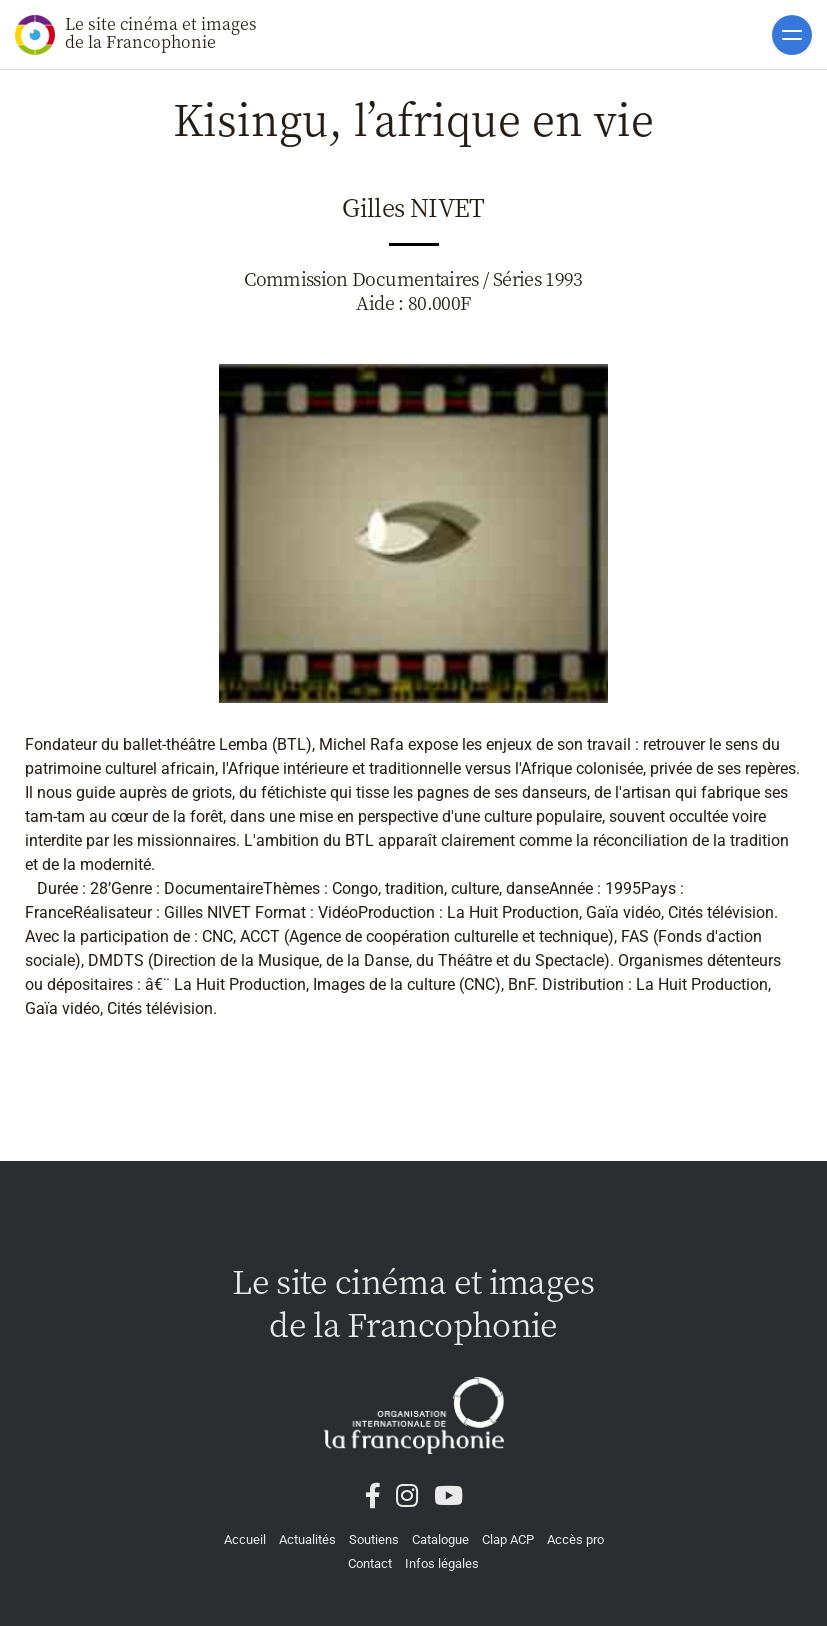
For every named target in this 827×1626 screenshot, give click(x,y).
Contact (370, 1563)
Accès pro (575, 1539)
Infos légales (442, 1563)
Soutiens (374, 1539)
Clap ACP (508, 1539)
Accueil (245, 1539)
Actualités (307, 1539)
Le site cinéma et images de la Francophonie (136, 33)
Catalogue (440, 1539)
